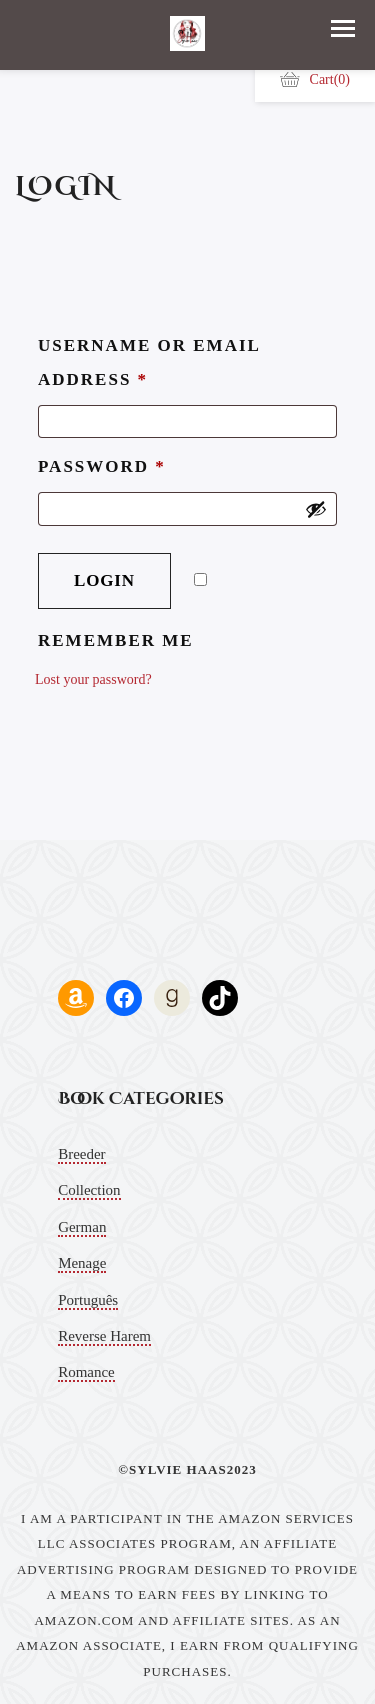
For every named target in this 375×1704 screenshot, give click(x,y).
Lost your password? (93, 679)
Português (88, 1300)
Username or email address (149, 362)
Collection (89, 1190)
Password (102, 466)
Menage (82, 1263)
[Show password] (316, 509)
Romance (86, 1372)
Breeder (81, 1154)
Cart (315, 79)
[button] (343, 28)
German (82, 1227)
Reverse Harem (104, 1336)
